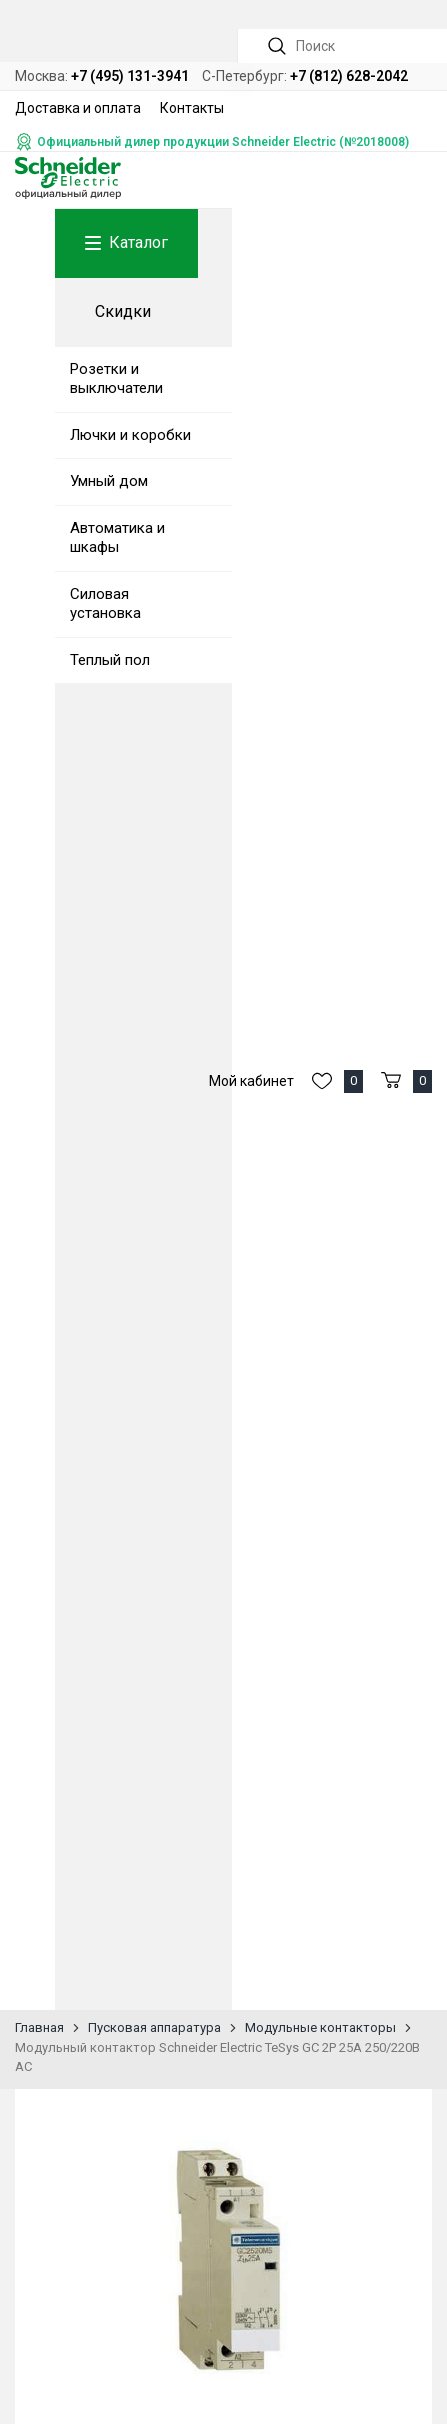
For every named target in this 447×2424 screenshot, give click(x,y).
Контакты (192, 108)
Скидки (123, 311)
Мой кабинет (251, 1081)
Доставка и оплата (78, 108)
